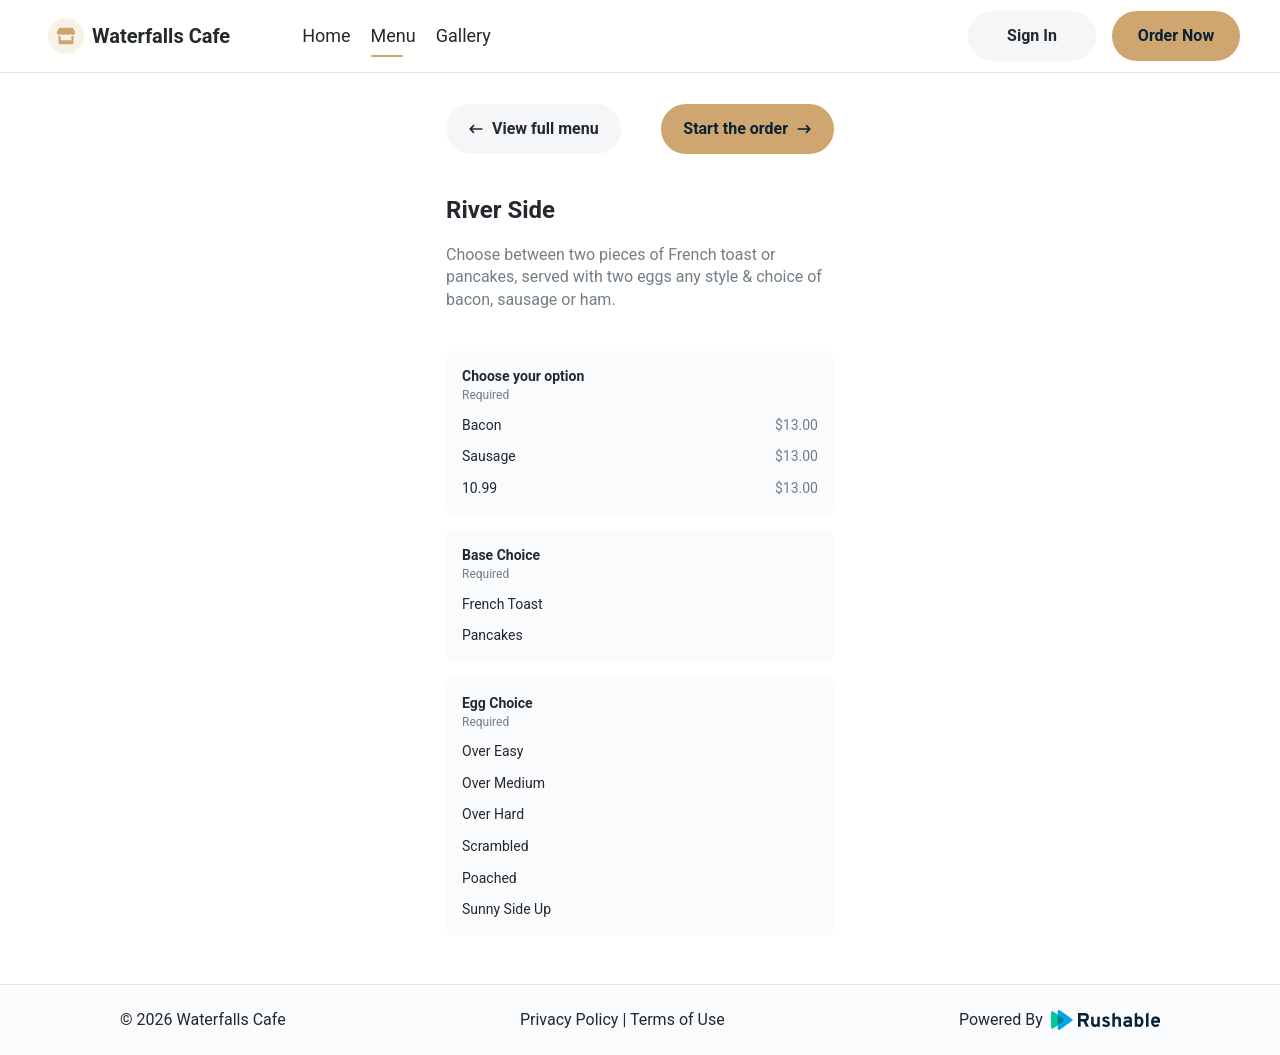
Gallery (463, 35)
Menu (393, 35)
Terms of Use (677, 1019)
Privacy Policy (569, 1019)
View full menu (533, 128)
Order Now (1176, 35)
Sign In (1032, 35)
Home (326, 35)
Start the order (747, 128)
